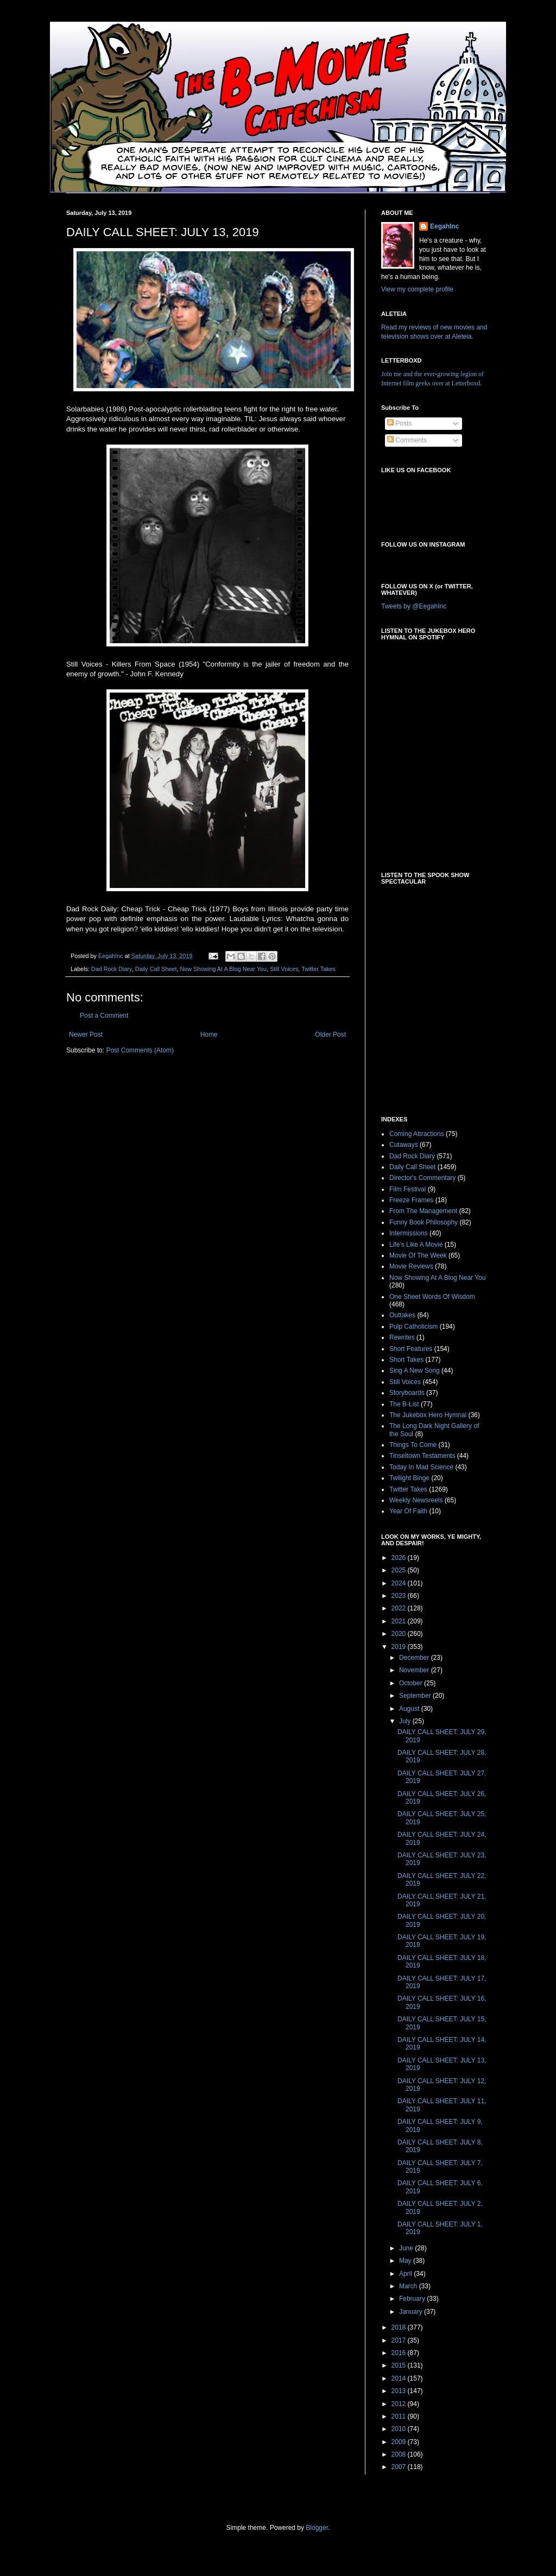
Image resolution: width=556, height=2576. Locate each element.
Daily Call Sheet (156, 969)
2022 (399, 1608)
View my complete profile (417, 289)
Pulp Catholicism (413, 1326)
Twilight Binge (409, 1478)
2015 (399, 2365)
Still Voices (284, 969)
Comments (407, 440)
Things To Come (413, 1445)
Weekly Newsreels (416, 1500)
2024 (399, 1583)
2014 (399, 2378)
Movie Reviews (411, 1266)
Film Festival (407, 1189)
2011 (399, 2416)
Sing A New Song (414, 1370)
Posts (399, 423)
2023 (399, 1596)
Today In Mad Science (421, 1467)
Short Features (410, 1349)
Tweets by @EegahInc (413, 606)
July (406, 1721)
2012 (399, 2404)
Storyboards (407, 1393)
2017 (399, 2340)
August (410, 1708)
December (415, 1657)
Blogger (317, 2527)
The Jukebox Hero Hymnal (427, 1415)
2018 (399, 2327)
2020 (399, 1634)
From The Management (423, 1211)
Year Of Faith (408, 1511)
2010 (399, 2429)
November (415, 1670)
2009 (399, 2442)
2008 (399, 2454)
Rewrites (402, 1337)
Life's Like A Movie (416, 1244)
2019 (399, 1647)
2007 (399, 2467)
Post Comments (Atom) (140, 1050)
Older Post (330, 1034)
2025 (399, 1570)
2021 (399, 1621)
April (406, 2273)
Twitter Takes (318, 969)
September (416, 1695)
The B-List (404, 1404)
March (409, 2286)
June (407, 2248)
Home (209, 1034)
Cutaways (403, 1145)
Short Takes (406, 1359)
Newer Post (86, 1034)
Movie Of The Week (418, 1255)
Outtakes (402, 1315)
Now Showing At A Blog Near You (223, 969)
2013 (399, 2391)
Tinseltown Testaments (422, 1456)
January (411, 2311)
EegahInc (444, 226)
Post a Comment (104, 1015)
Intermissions (408, 1233)
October (411, 1683)
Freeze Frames (411, 1200)
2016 (399, 2353)
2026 (399, 1558)
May (406, 2260)
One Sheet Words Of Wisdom (432, 1296)
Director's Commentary (422, 1178)
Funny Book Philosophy (423, 1222)
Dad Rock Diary (111, 969)
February (413, 2298)
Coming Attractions (416, 1134)
